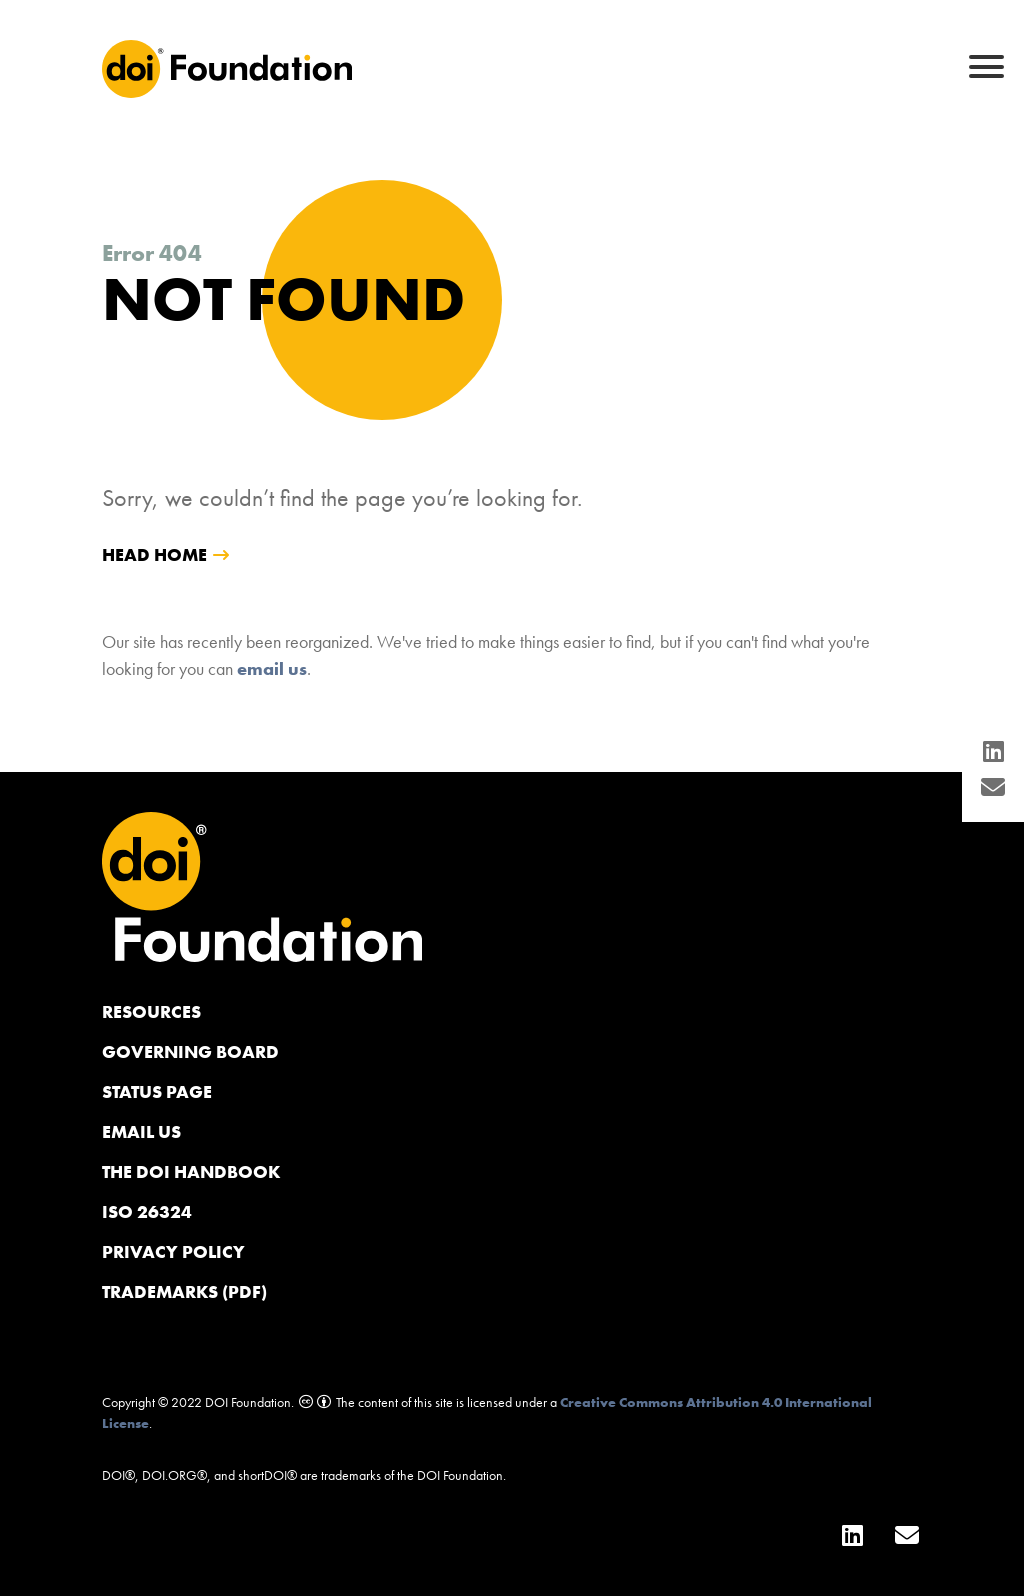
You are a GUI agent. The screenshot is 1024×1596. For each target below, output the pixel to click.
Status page (157, 1091)
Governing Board (190, 1051)
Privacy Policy (173, 1251)
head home (154, 554)
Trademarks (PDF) (184, 1291)
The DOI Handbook (191, 1171)
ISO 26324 (147, 1211)
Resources (151, 1011)
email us (272, 668)
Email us (141, 1131)
